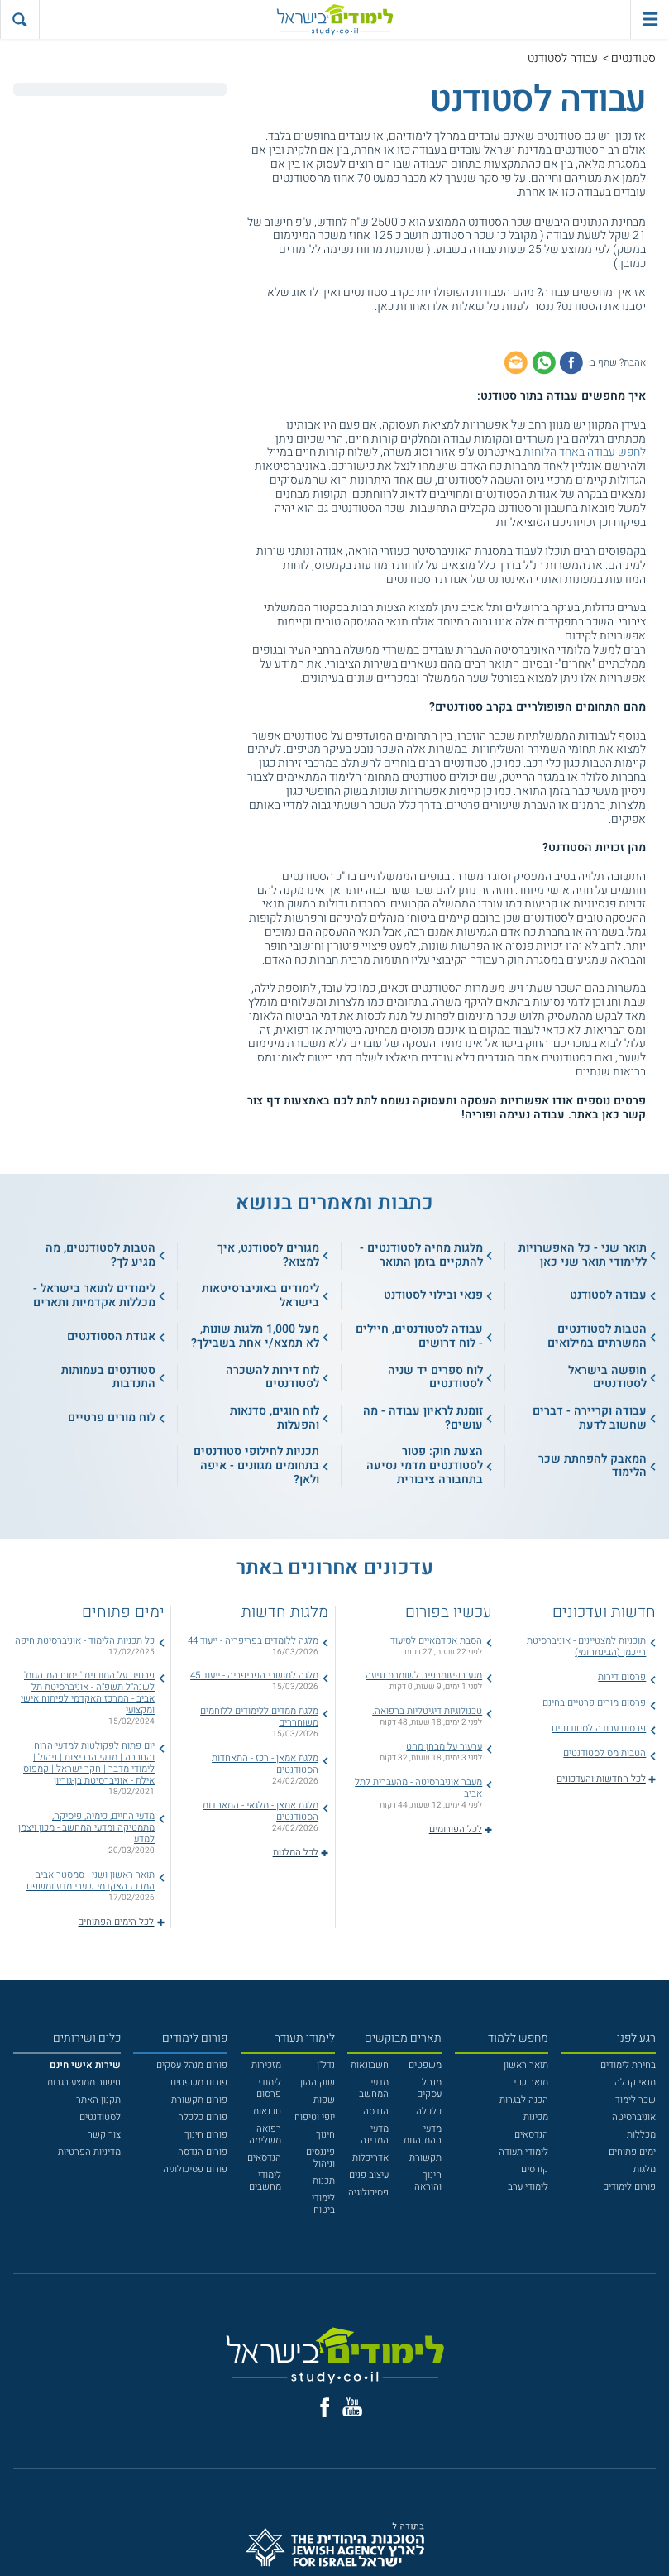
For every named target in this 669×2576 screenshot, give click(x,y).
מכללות (641, 2135)
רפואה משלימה (265, 2134)
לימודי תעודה (523, 2152)
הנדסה (376, 2111)
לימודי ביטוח (323, 2204)
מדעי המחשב (374, 2088)
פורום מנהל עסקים (191, 2065)
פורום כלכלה (202, 2117)
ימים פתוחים (632, 2152)
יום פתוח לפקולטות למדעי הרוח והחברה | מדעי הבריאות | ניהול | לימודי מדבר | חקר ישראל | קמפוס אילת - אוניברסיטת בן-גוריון (89, 1763)
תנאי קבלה (635, 2083)
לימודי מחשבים (265, 2181)
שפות (324, 2100)
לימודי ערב (528, 2187)
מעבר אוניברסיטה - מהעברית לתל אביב (418, 1788)
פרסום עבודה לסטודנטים (599, 1728)
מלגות (644, 2169)
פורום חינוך (205, 2135)
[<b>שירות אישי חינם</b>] (85, 2065)
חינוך (325, 2135)
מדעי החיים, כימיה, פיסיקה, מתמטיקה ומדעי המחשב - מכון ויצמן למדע (86, 1827)
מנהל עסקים (429, 2088)
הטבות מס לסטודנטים (604, 1753)
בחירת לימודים (628, 2065)
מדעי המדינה (375, 2134)
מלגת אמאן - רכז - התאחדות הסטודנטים (265, 1764)
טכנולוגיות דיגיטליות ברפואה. (427, 1711)
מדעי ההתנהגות (423, 2134)
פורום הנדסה (202, 2152)
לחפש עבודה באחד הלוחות (584, 452)
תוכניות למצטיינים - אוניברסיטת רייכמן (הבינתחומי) (586, 1646)
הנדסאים (531, 2135)
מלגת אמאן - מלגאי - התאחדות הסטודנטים (260, 1811)
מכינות (535, 2117)
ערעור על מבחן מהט (444, 1747)
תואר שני (531, 2083)
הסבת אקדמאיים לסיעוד (436, 1641)
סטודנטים (633, 58)
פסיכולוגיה (368, 2193)
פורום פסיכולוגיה (195, 2169)
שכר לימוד (635, 2100)
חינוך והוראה (428, 2181)
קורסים (534, 2169)
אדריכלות (370, 2158)
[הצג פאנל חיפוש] (19, 19)
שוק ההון (317, 2083)
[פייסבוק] (325, 2407)
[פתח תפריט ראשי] (649, 19)
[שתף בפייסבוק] (571, 362)
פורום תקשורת (199, 2100)
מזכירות (266, 2065)
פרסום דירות (622, 1677)
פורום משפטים (198, 2083)
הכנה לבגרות (523, 2100)
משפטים (425, 2065)
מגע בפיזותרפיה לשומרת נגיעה (424, 1676)
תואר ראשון (526, 2065)
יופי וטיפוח (314, 2117)
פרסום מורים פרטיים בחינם (594, 1703)
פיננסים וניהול (320, 2158)
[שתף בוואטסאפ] (544, 362)
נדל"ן (326, 2065)
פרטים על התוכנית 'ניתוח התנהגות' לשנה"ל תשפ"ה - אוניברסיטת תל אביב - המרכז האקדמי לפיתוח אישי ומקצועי (88, 1693)
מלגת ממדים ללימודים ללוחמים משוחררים (259, 1717)
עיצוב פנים (369, 2175)
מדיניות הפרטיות (89, 2152)
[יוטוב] (352, 2406)
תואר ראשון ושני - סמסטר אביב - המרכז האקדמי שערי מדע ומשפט (90, 1881)
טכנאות (267, 2111)
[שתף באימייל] (516, 362)
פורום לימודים (629, 2187)
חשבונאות (370, 2065)
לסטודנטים (100, 2117)
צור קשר (104, 2135)
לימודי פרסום (268, 2088)
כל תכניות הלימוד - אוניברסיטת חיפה (85, 1641)
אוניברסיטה (634, 2117)
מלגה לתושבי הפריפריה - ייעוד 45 (254, 1676)
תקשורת (425, 2158)
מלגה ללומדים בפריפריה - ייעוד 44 (253, 1641)
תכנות (324, 2181)
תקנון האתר (98, 2100)
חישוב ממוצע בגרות (84, 2083)
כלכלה (429, 2111)
